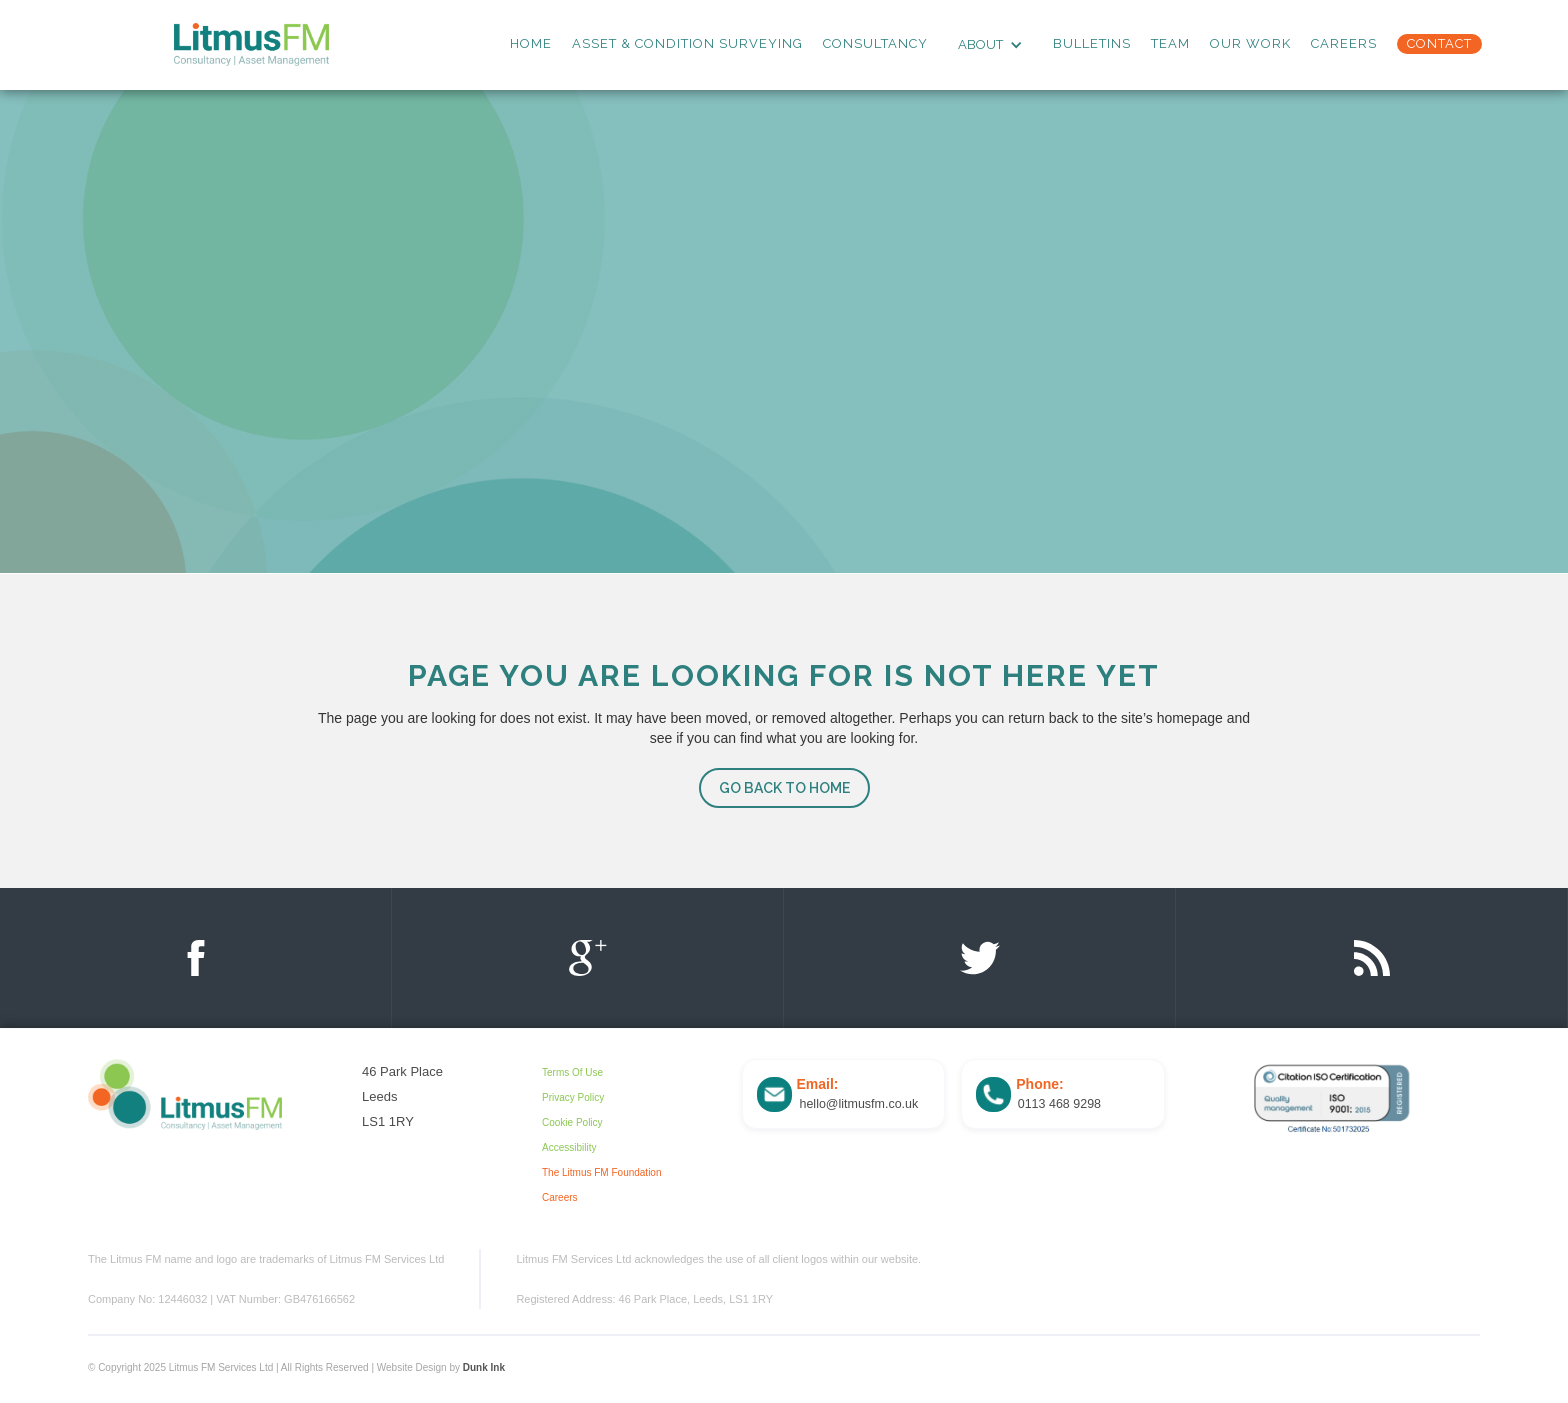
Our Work (1250, 43)
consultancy (875, 43)
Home (531, 43)
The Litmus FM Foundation (602, 1172)
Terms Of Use (572, 1072)
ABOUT (980, 44)
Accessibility (569, 1147)
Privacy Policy (573, 1097)
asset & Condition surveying (687, 43)
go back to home (784, 788)
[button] (990, 44)
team (1170, 43)
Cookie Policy (572, 1122)
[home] (251, 44)
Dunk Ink (484, 1367)
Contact (1439, 43)
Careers (1344, 43)
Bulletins (1092, 43)
